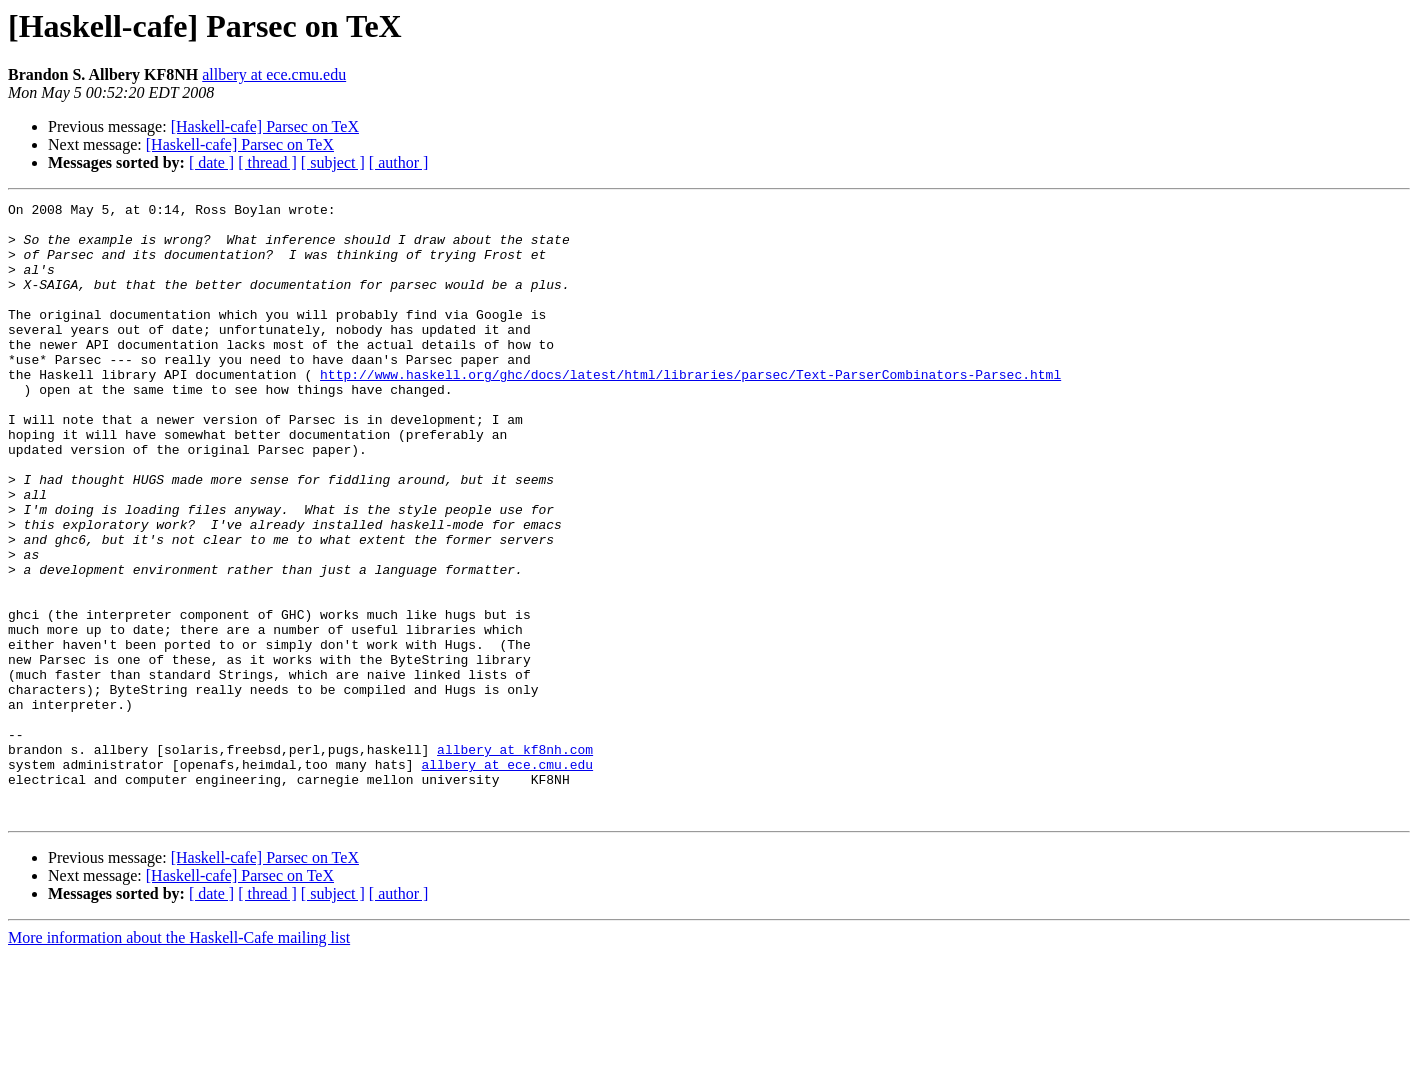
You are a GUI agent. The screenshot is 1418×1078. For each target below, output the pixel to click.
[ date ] (211, 162)
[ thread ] (267, 162)
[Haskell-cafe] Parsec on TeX (265, 126)
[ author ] (399, 162)
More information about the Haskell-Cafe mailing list (179, 1060)
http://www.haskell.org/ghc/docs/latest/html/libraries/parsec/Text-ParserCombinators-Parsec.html (690, 410)
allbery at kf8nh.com (515, 860)
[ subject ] (333, 162)
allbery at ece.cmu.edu (274, 74)
